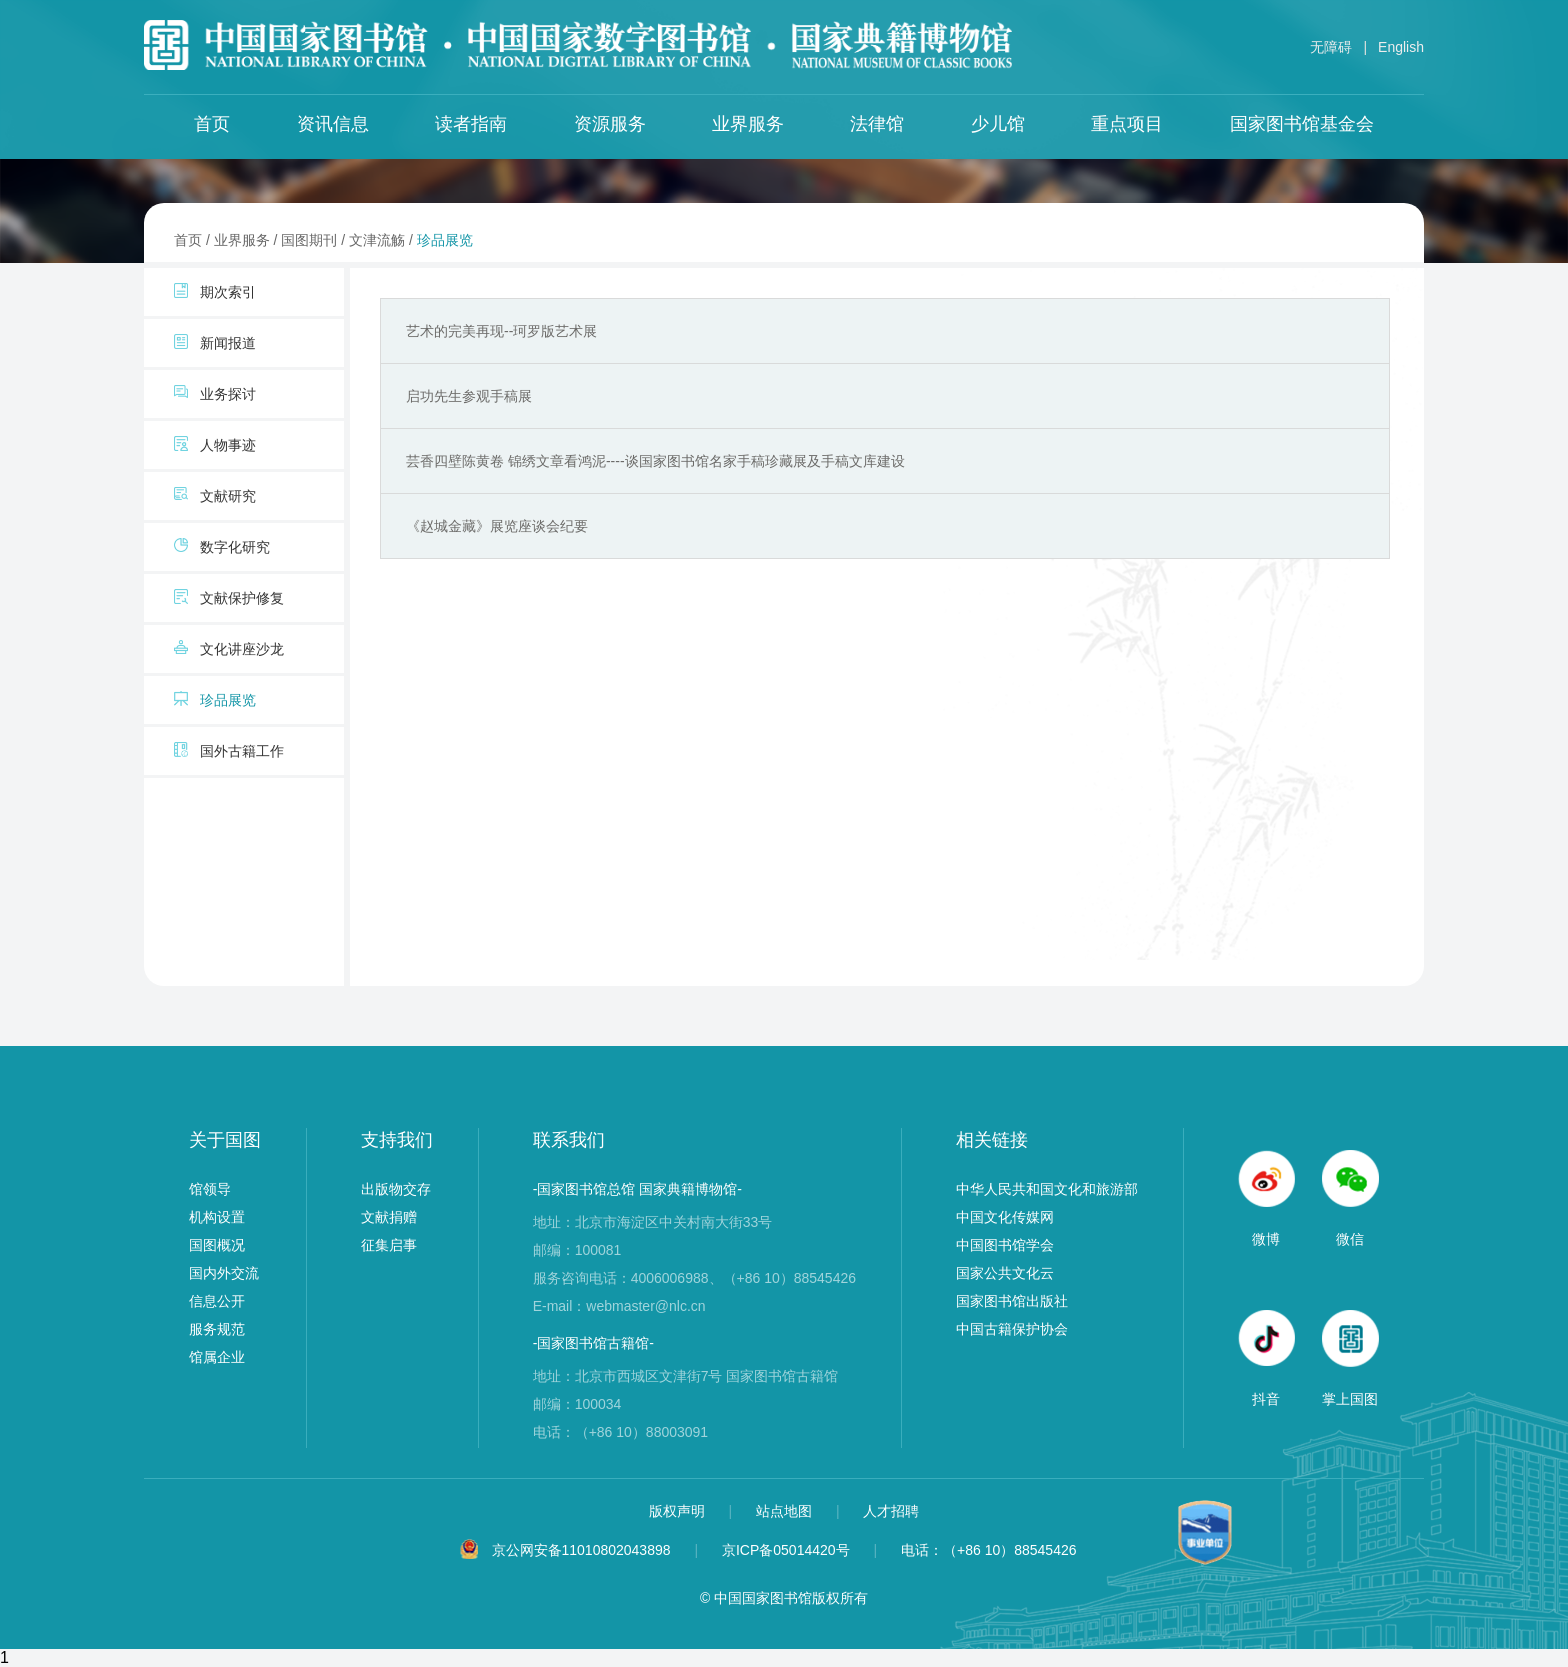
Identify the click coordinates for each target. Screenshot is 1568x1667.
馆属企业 (217, 1357)
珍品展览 (445, 240)
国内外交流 (224, 1273)
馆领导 (210, 1189)
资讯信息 (333, 124)
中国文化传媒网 (1005, 1217)
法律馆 (877, 124)
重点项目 (1127, 124)
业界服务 (748, 124)
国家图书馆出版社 (1012, 1301)
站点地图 (786, 1511)
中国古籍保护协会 (1012, 1329)
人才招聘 (891, 1511)
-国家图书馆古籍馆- (593, 1343)
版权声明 (679, 1511)
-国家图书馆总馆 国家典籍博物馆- (637, 1189)
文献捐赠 (389, 1217)
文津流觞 (377, 240)
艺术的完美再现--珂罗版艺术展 (501, 331)
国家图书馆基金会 (1302, 124)
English (1401, 47)
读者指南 (471, 124)
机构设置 (217, 1217)
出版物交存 (396, 1189)
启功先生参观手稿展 (469, 396)
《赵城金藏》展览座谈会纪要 (497, 526)
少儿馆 (998, 124)
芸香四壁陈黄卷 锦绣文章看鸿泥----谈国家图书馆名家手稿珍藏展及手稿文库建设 (655, 461)
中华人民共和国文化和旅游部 (1047, 1189)
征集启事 (389, 1245)
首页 (212, 124)
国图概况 (217, 1245)
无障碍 (1331, 47)
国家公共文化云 (1005, 1273)
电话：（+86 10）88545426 (989, 1550)
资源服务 (610, 124)
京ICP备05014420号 (786, 1550)
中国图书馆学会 (1005, 1245)
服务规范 (217, 1329)
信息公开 (217, 1301)
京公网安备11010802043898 (581, 1550)
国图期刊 (309, 240)
